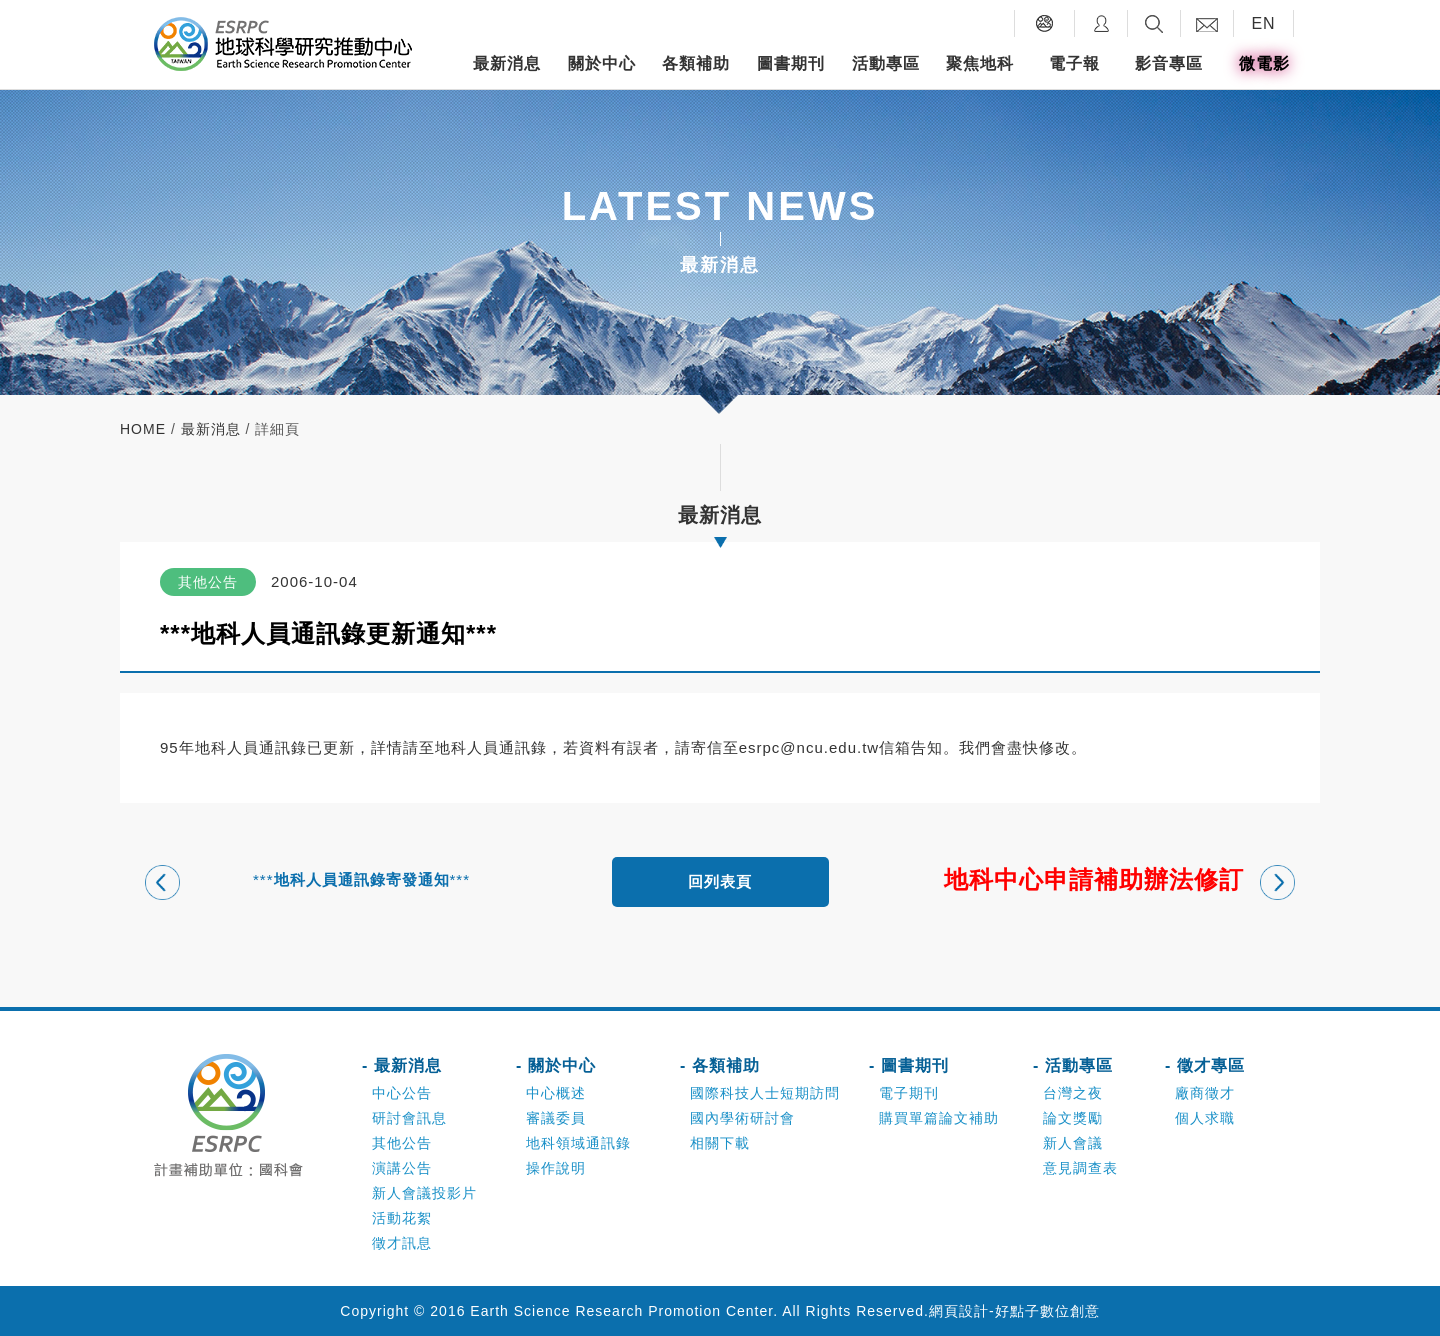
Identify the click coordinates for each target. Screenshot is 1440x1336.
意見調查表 (1080, 1168)
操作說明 (556, 1168)
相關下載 (720, 1143)
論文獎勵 (1073, 1118)
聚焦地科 (980, 63)
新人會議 (1073, 1143)
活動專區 (886, 63)
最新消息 (507, 63)
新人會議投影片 (424, 1193)
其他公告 (402, 1143)
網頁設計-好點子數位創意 (1014, 1311)
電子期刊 (909, 1093)
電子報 (1074, 63)
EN (1263, 23)
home (143, 429)
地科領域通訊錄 (578, 1143)
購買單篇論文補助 (939, 1118)
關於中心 (602, 63)
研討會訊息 (409, 1118)
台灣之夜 (1073, 1093)
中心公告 (402, 1093)
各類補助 (696, 63)
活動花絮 (402, 1218)
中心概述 (556, 1093)
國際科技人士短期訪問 (765, 1093)
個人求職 (1205, 1118)
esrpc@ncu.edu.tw (809, 747)
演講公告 (402, 1168)
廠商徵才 (1205, 1093)
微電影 (1264, 63)
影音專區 (1169, 63)
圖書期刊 (791, 63)
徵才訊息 (402, 1243)
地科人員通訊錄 (491, 747)
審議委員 (556, 1118)
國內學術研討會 (742, 1118)
